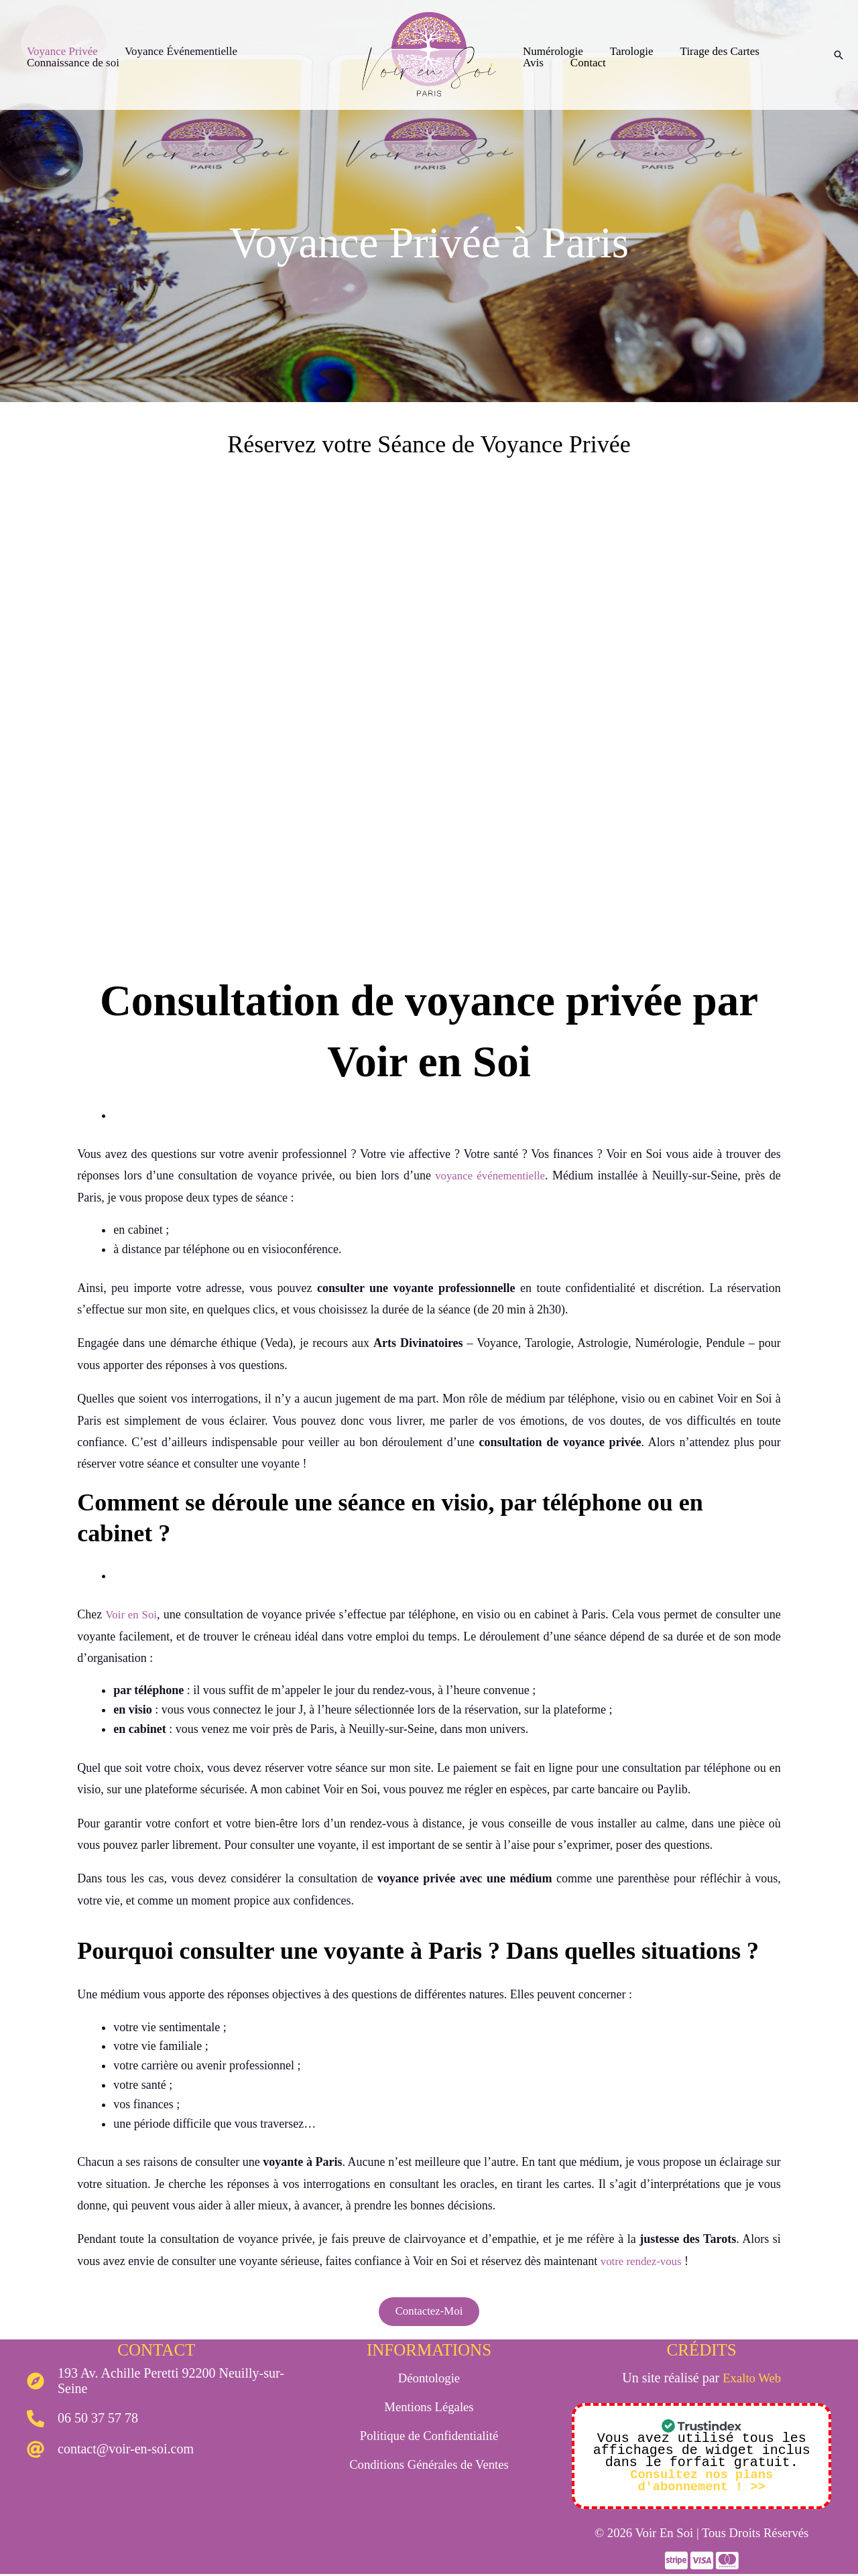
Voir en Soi (132, 1614)
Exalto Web (752, 2379)
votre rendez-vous (644, 2261)
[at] (110, 2451)
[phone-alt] (82, 2420)
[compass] (156, 2383)
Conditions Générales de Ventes (429, 2466)
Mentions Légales (429, 2408)
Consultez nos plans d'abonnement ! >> (701, 2482)
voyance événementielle (487, 1175)
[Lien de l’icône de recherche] (839, 55)
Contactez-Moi (429, 2312)
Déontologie (429, 2379)
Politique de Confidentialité (429, 2437)
